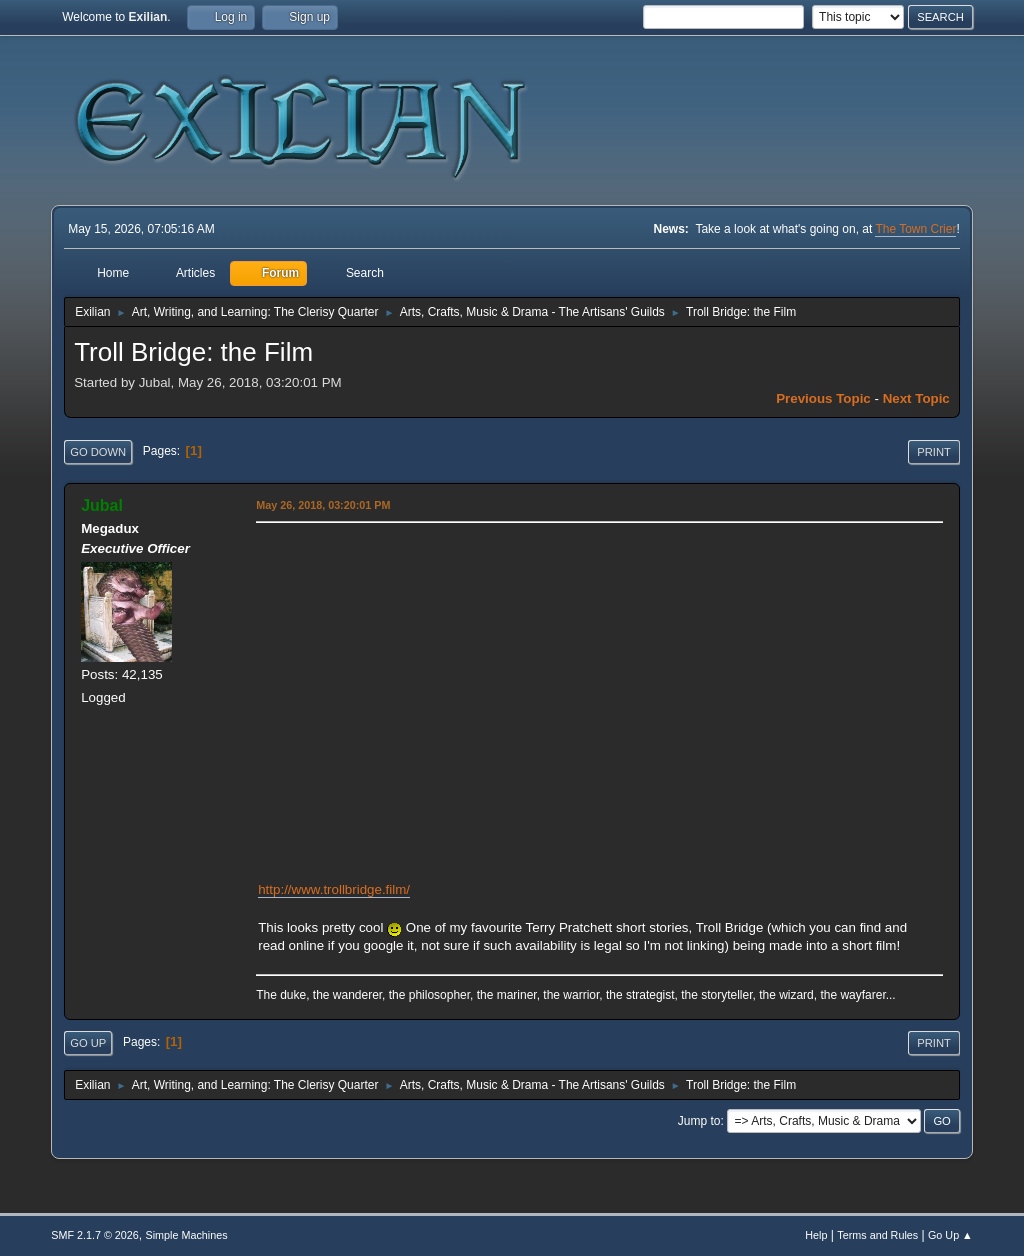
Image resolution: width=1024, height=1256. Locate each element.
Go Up (88, 1043)
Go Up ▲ (950, 1235)
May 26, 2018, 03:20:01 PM (323, 505)
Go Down (98, 452)
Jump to (699, 1121)
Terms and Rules (877, 1235)
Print (934, 452)
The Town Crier (915, 229)
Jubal (102, 505)
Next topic (916, 398)
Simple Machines (187, 1235)
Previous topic (823, 398)
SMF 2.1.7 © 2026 (95, 1235)
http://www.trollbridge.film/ (334, 889)
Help (816, 1235)
